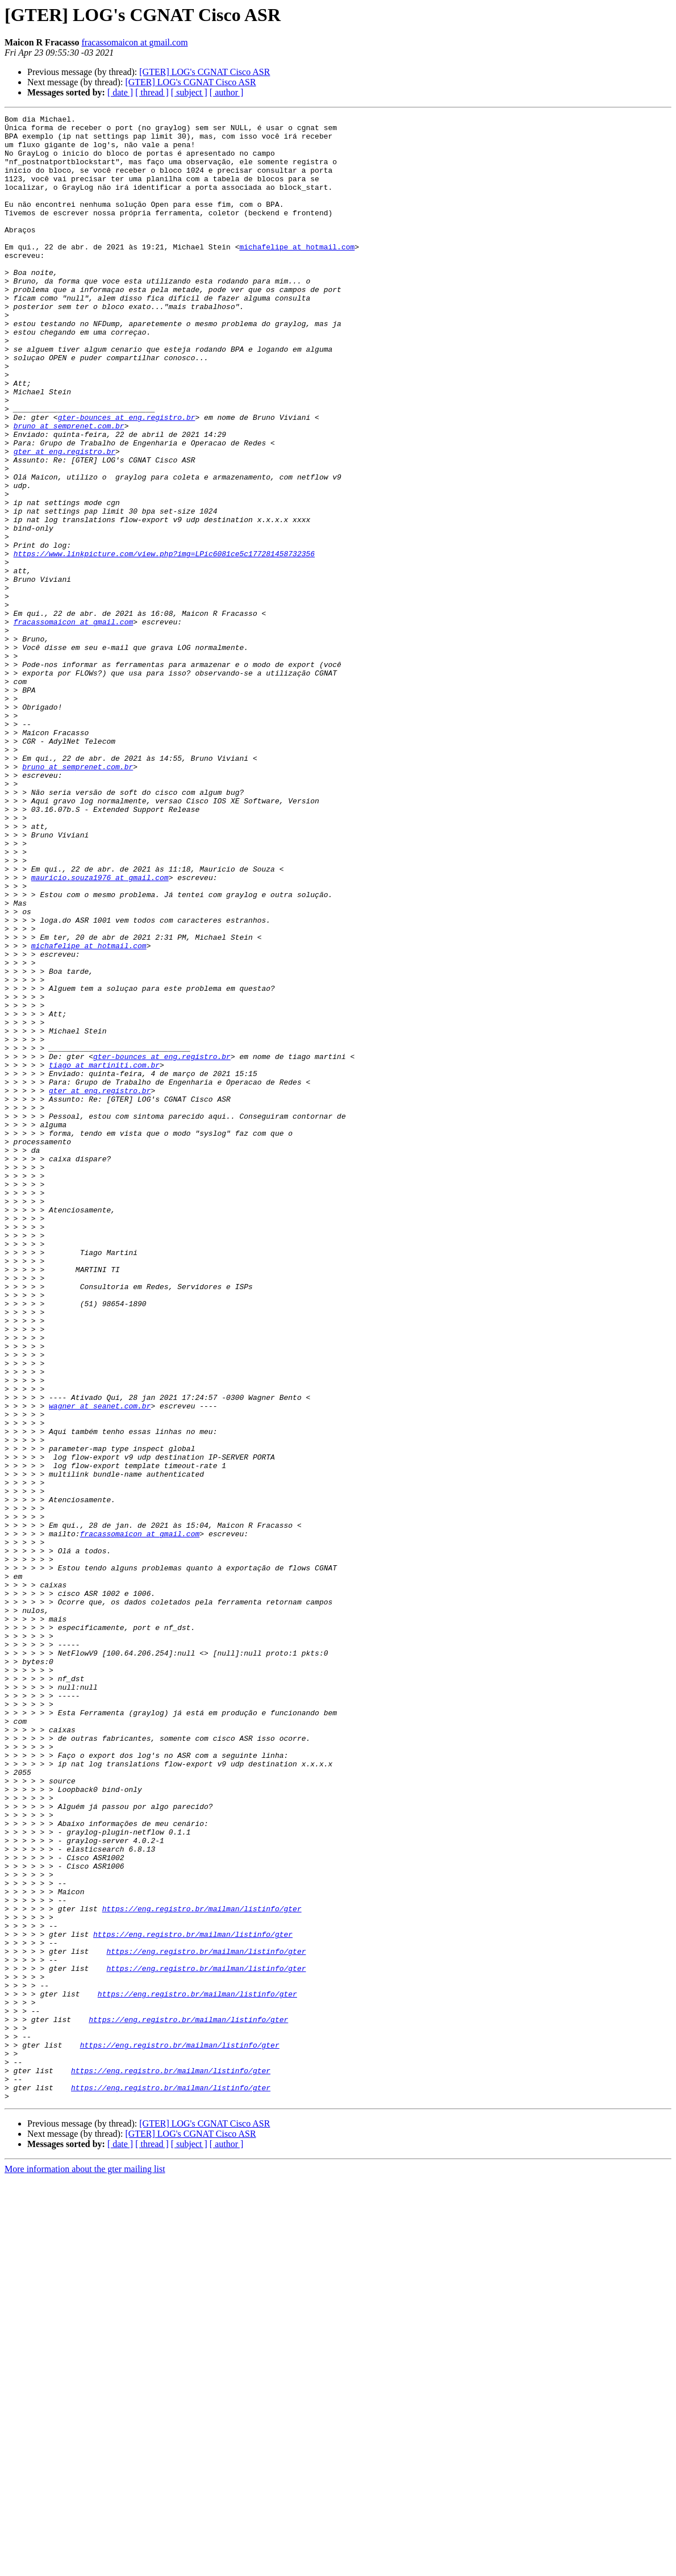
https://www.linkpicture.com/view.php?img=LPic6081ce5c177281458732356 (164, 642)
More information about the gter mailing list (85, 2566)
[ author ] (227, 92)
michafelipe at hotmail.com (296, 274)
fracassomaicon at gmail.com (135, 42)
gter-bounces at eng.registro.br (126, 478)
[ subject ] (189, 92)
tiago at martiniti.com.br (104, 1256)
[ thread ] (152, 92)
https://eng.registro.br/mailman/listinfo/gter (202, 2268)
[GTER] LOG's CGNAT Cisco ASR (204, 72)
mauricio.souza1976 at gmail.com (100, 1031)
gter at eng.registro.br (64, 519)
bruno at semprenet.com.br (69, 488)
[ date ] (120, 92)
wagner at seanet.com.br (100, 1665)
